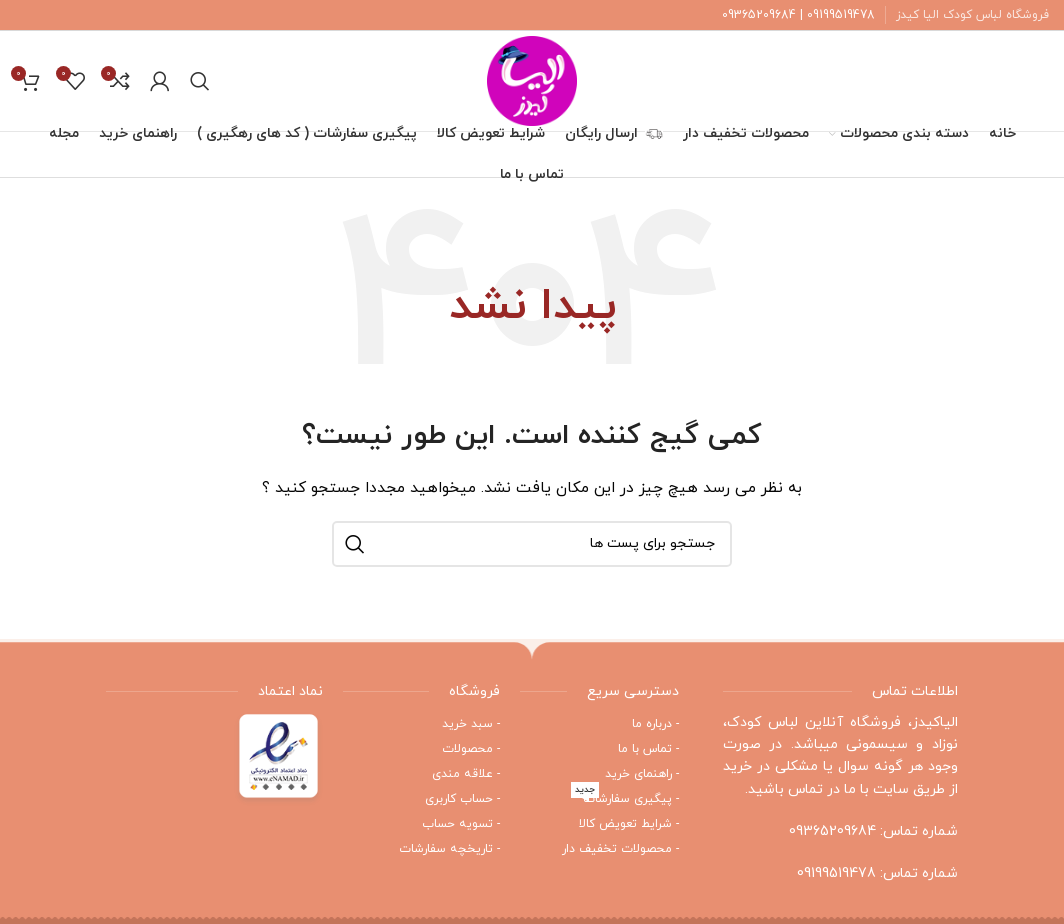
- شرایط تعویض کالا (629, 824)
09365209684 (832, 831)
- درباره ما (655, 724)
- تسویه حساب (461, 824)
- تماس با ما (648, 749)
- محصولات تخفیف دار (620, 849)
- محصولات (471, 749)
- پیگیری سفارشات (625, 797)
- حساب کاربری (462, 799)
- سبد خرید (471, 724)
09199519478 (836, 873)
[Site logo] (532, 79)
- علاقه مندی (466, 774)
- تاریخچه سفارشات (449, 849)
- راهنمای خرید (642, 774)
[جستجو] (200, 81)
